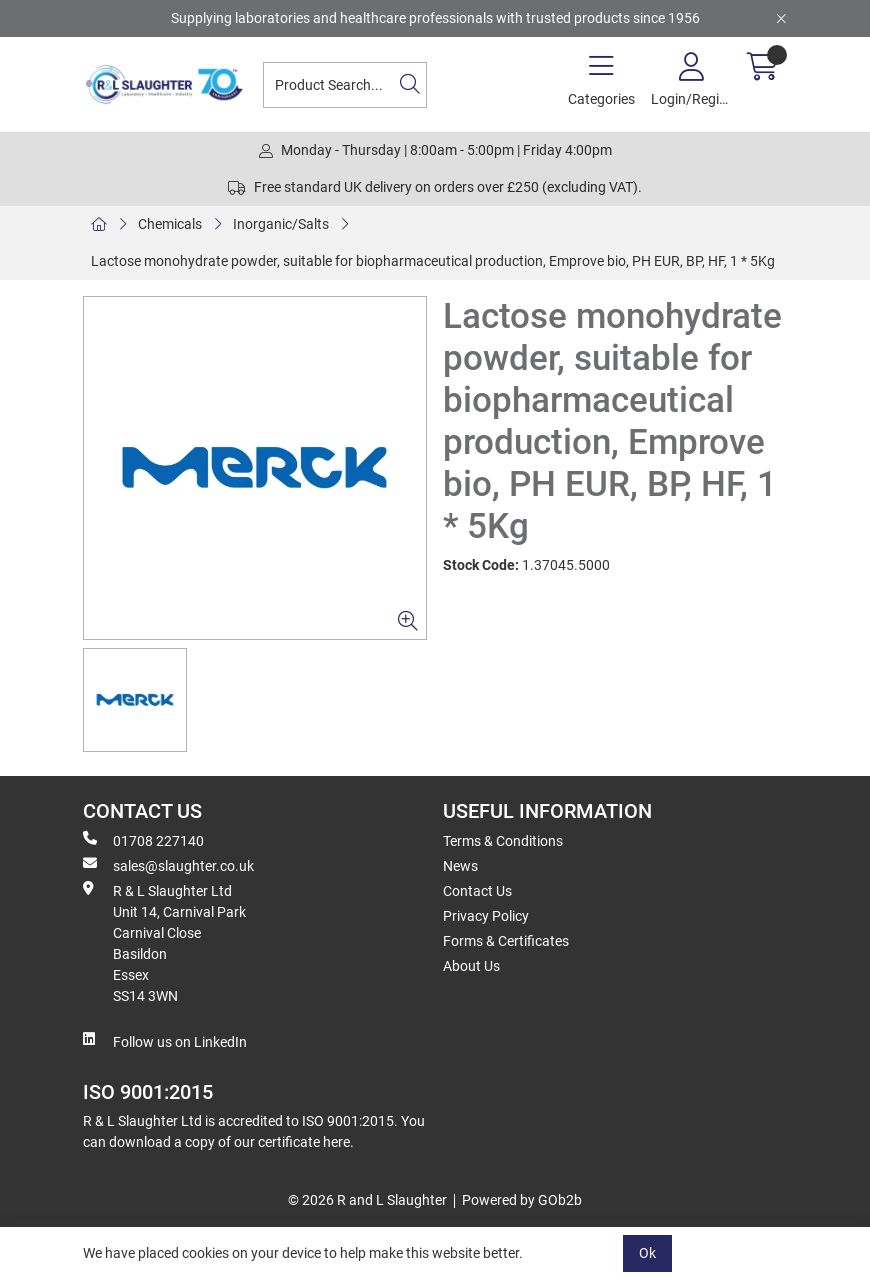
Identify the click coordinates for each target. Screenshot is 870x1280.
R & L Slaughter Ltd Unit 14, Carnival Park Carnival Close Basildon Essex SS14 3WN (164, 942)
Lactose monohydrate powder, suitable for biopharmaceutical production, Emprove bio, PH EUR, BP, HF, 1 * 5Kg (433, 261)
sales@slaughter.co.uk (168, 865)
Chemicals (170, 224)
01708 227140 (143, 840)
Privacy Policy (486, 916)
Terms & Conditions (503, 841)
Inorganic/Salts (281, 224)
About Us (471, 966)
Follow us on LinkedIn (165, 1041)
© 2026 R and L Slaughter (367, 1200)
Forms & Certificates (506, 941)
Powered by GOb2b (522, 1200)
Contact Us (477, 891)
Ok (647, 1253)
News (460, 866)
